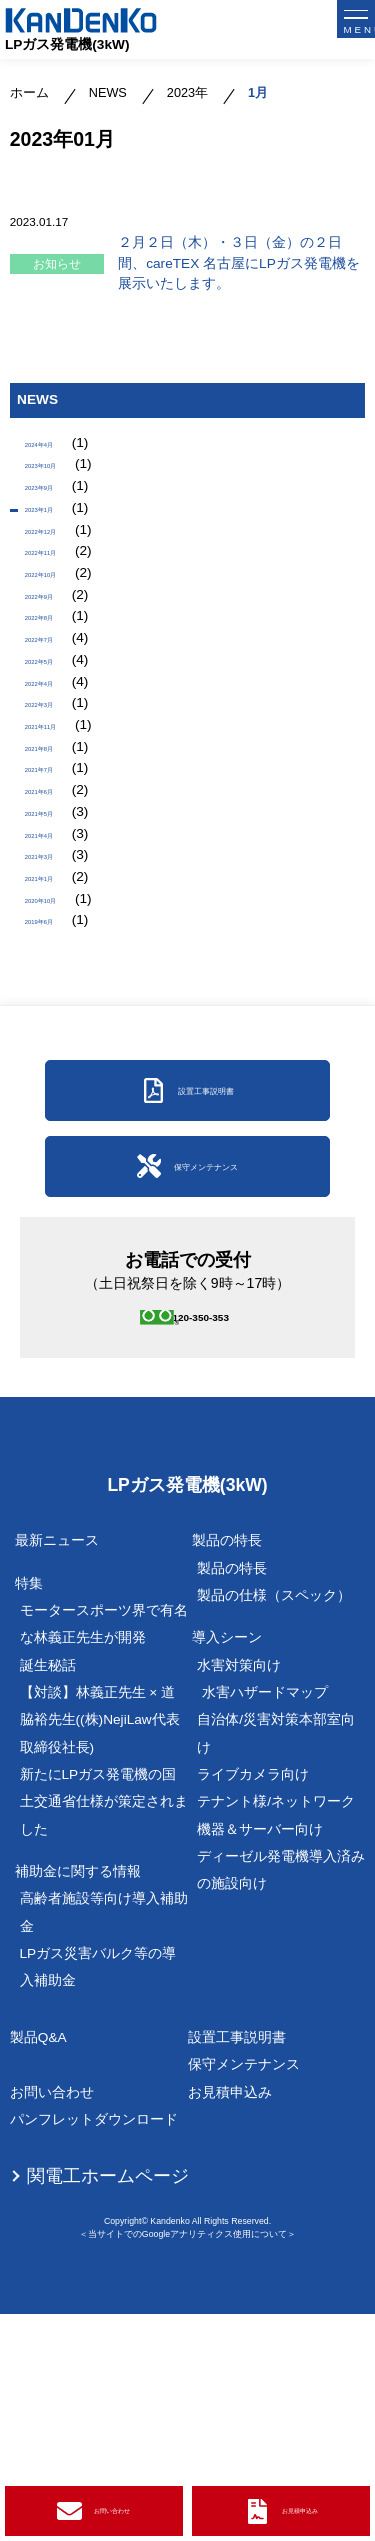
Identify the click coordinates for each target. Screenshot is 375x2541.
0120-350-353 (212, 1536)
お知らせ (57, 263)
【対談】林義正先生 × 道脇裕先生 (100, 1946)
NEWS (108, 93)
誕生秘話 (48, 1891)
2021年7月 (58, 904)
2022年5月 (58, 752)
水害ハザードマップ (265, 1918)
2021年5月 (58, 965)
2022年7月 (58, 721)
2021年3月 (58, 1026)
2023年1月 (58, 538)
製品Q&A (38, 2263)
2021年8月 (58, 874)
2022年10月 (62, 630)
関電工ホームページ (108, 2402)
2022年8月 (58, 691)
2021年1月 (58, 1057)
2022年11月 (62, 599)
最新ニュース (57, 1767)
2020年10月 (62, 1087)
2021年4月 (58, 996)
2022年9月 (58, 660)
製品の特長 (232, 1794)
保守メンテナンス (244, 2291)
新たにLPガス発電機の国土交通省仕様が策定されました (104, 2028)
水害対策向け (239, 1891)
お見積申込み (230, 2318)
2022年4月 (58, 782)
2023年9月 (58, 508)
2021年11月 (62, 843)
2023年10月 (62, 477)
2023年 (187, 93)
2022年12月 (62, 569)
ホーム (29, 93)
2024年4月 (58, 447)
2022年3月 (58, 813)
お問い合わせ (52, 2318)
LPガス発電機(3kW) (67, 44)
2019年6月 (58, 1118)
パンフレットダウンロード (94, 2346)
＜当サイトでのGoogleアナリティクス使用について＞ (187, 2460)
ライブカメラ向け (253, 2000)
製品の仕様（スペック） (274, 1821)
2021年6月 (58, 935)
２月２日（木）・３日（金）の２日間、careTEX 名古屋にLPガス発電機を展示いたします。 (239, 263)
